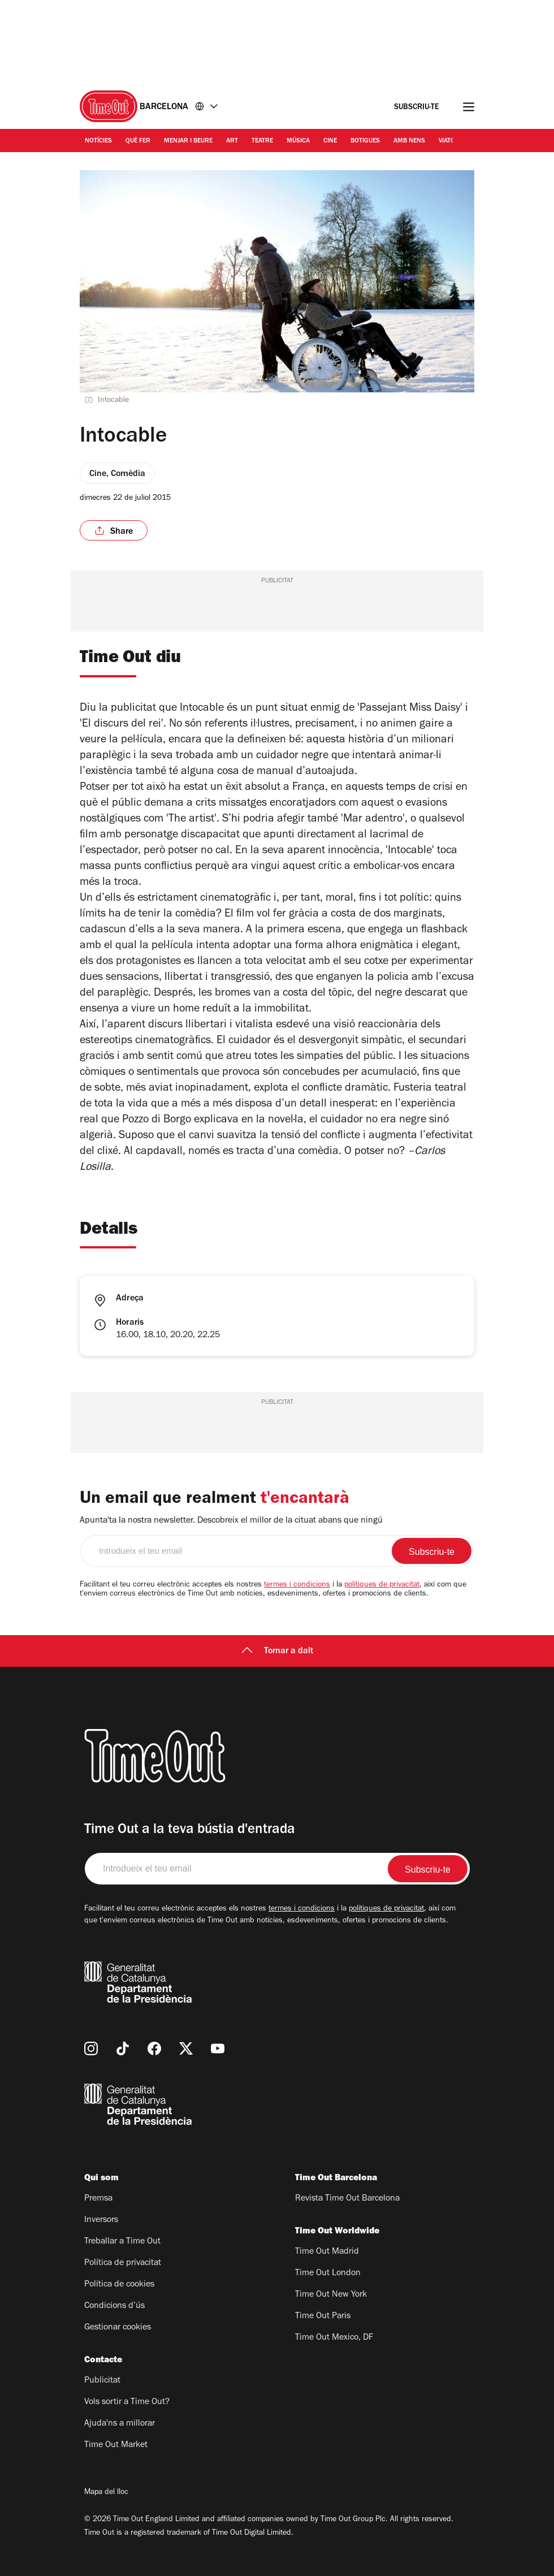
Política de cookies (119, 2284)
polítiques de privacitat (381, 1585)
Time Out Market (116, 2445)
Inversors (101, 2220)
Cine (330, 141)
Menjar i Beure (188, 141)
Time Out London (328, 2273)
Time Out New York (331, 2295)
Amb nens (409, 141)
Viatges (450, 141)
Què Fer (137, 141)
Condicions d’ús (114, 2306)
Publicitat (102, 2380)
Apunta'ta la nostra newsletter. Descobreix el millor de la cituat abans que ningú (231, 1520)
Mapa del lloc (106, 2493)
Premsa (98, 2198)
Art (232, 141)
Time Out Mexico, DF (334, 2337)
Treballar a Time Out (122, 2241)
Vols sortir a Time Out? (127, 2402)
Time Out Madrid (327, 2252)
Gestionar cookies (117, 2327)
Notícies (98, 141)
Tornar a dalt (277, 1651)
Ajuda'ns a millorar (119, 2423)
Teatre (262, 141)
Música (298, 141)
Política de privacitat (122, 2263)
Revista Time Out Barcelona (347, 2198)
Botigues (365, 141)
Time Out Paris (322, 2316)
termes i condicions (297, 1585)
